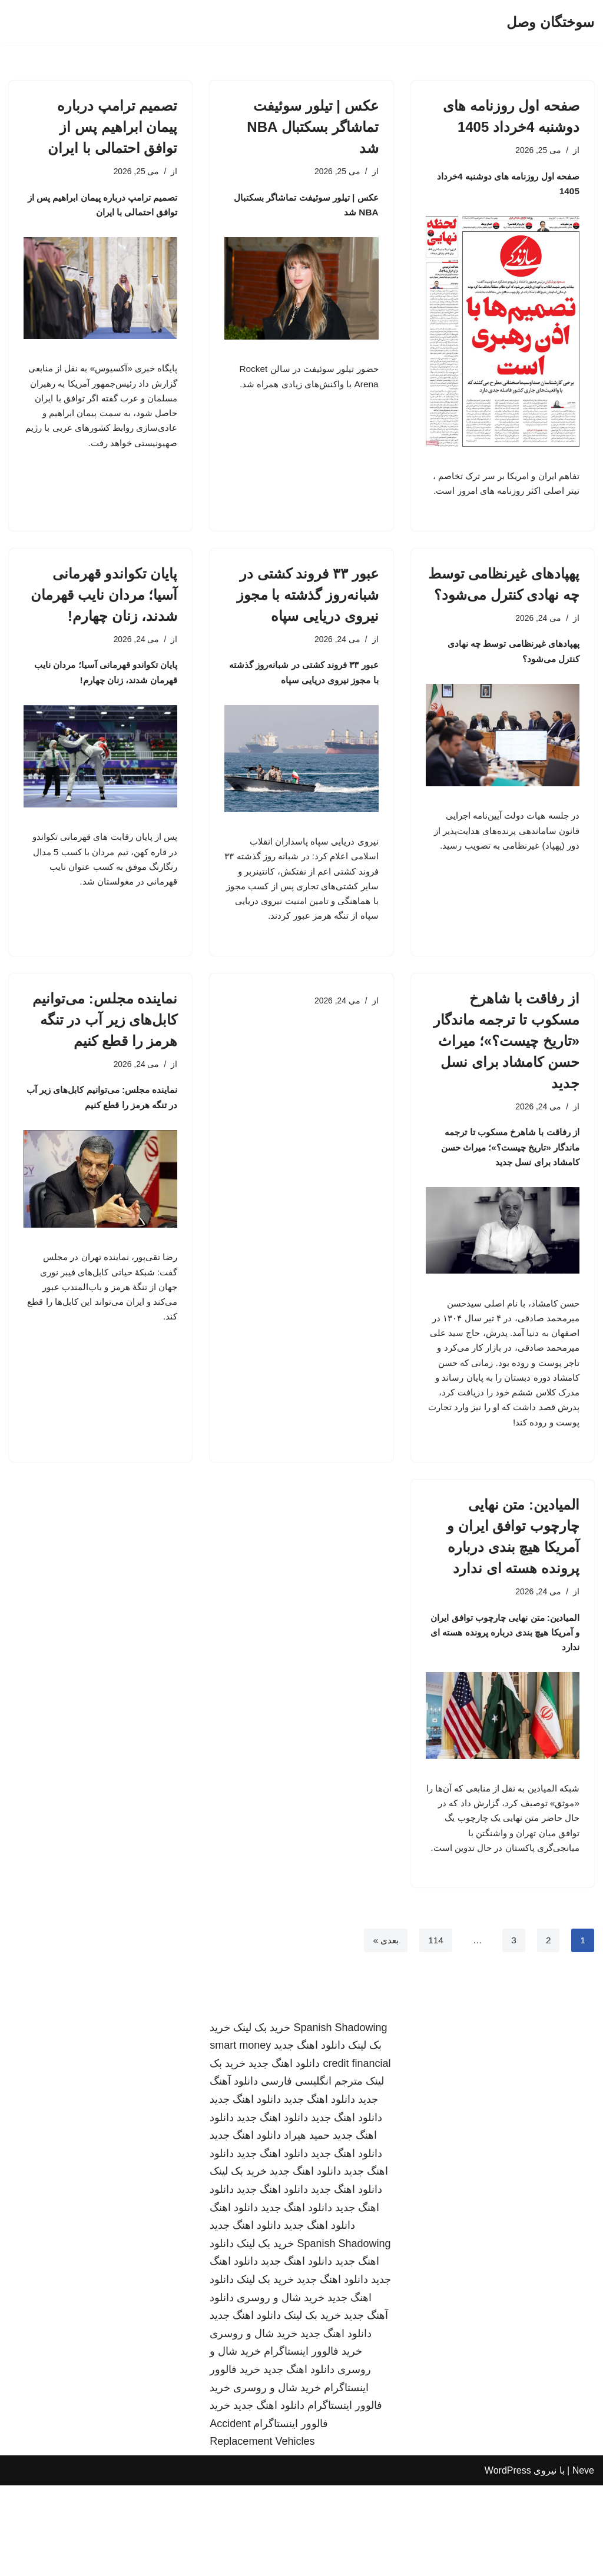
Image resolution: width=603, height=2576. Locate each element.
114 (435, 2031)
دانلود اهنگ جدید (309, 2136)
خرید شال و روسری (280, 2388)
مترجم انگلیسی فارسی (312, 2172)
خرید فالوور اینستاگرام (313, 2442)
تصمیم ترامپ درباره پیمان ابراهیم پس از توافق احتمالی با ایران (112, 127)
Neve (583, 2561)
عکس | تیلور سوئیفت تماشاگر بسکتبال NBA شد (312, 127)
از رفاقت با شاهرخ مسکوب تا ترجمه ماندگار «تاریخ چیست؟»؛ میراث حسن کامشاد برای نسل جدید (506, 1089)
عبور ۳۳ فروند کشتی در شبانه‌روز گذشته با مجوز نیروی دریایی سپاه (308, 616)
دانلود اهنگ (234, 2298)
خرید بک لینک (261, 2118)
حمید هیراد (307, 2226)
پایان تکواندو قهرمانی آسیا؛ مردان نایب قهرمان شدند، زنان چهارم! (104, 616)
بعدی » (383, 2031)
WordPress (508, 2561)
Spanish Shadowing (340, 2118)
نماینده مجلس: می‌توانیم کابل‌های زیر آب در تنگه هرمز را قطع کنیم (104, 1068)
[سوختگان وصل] (550, 23)
